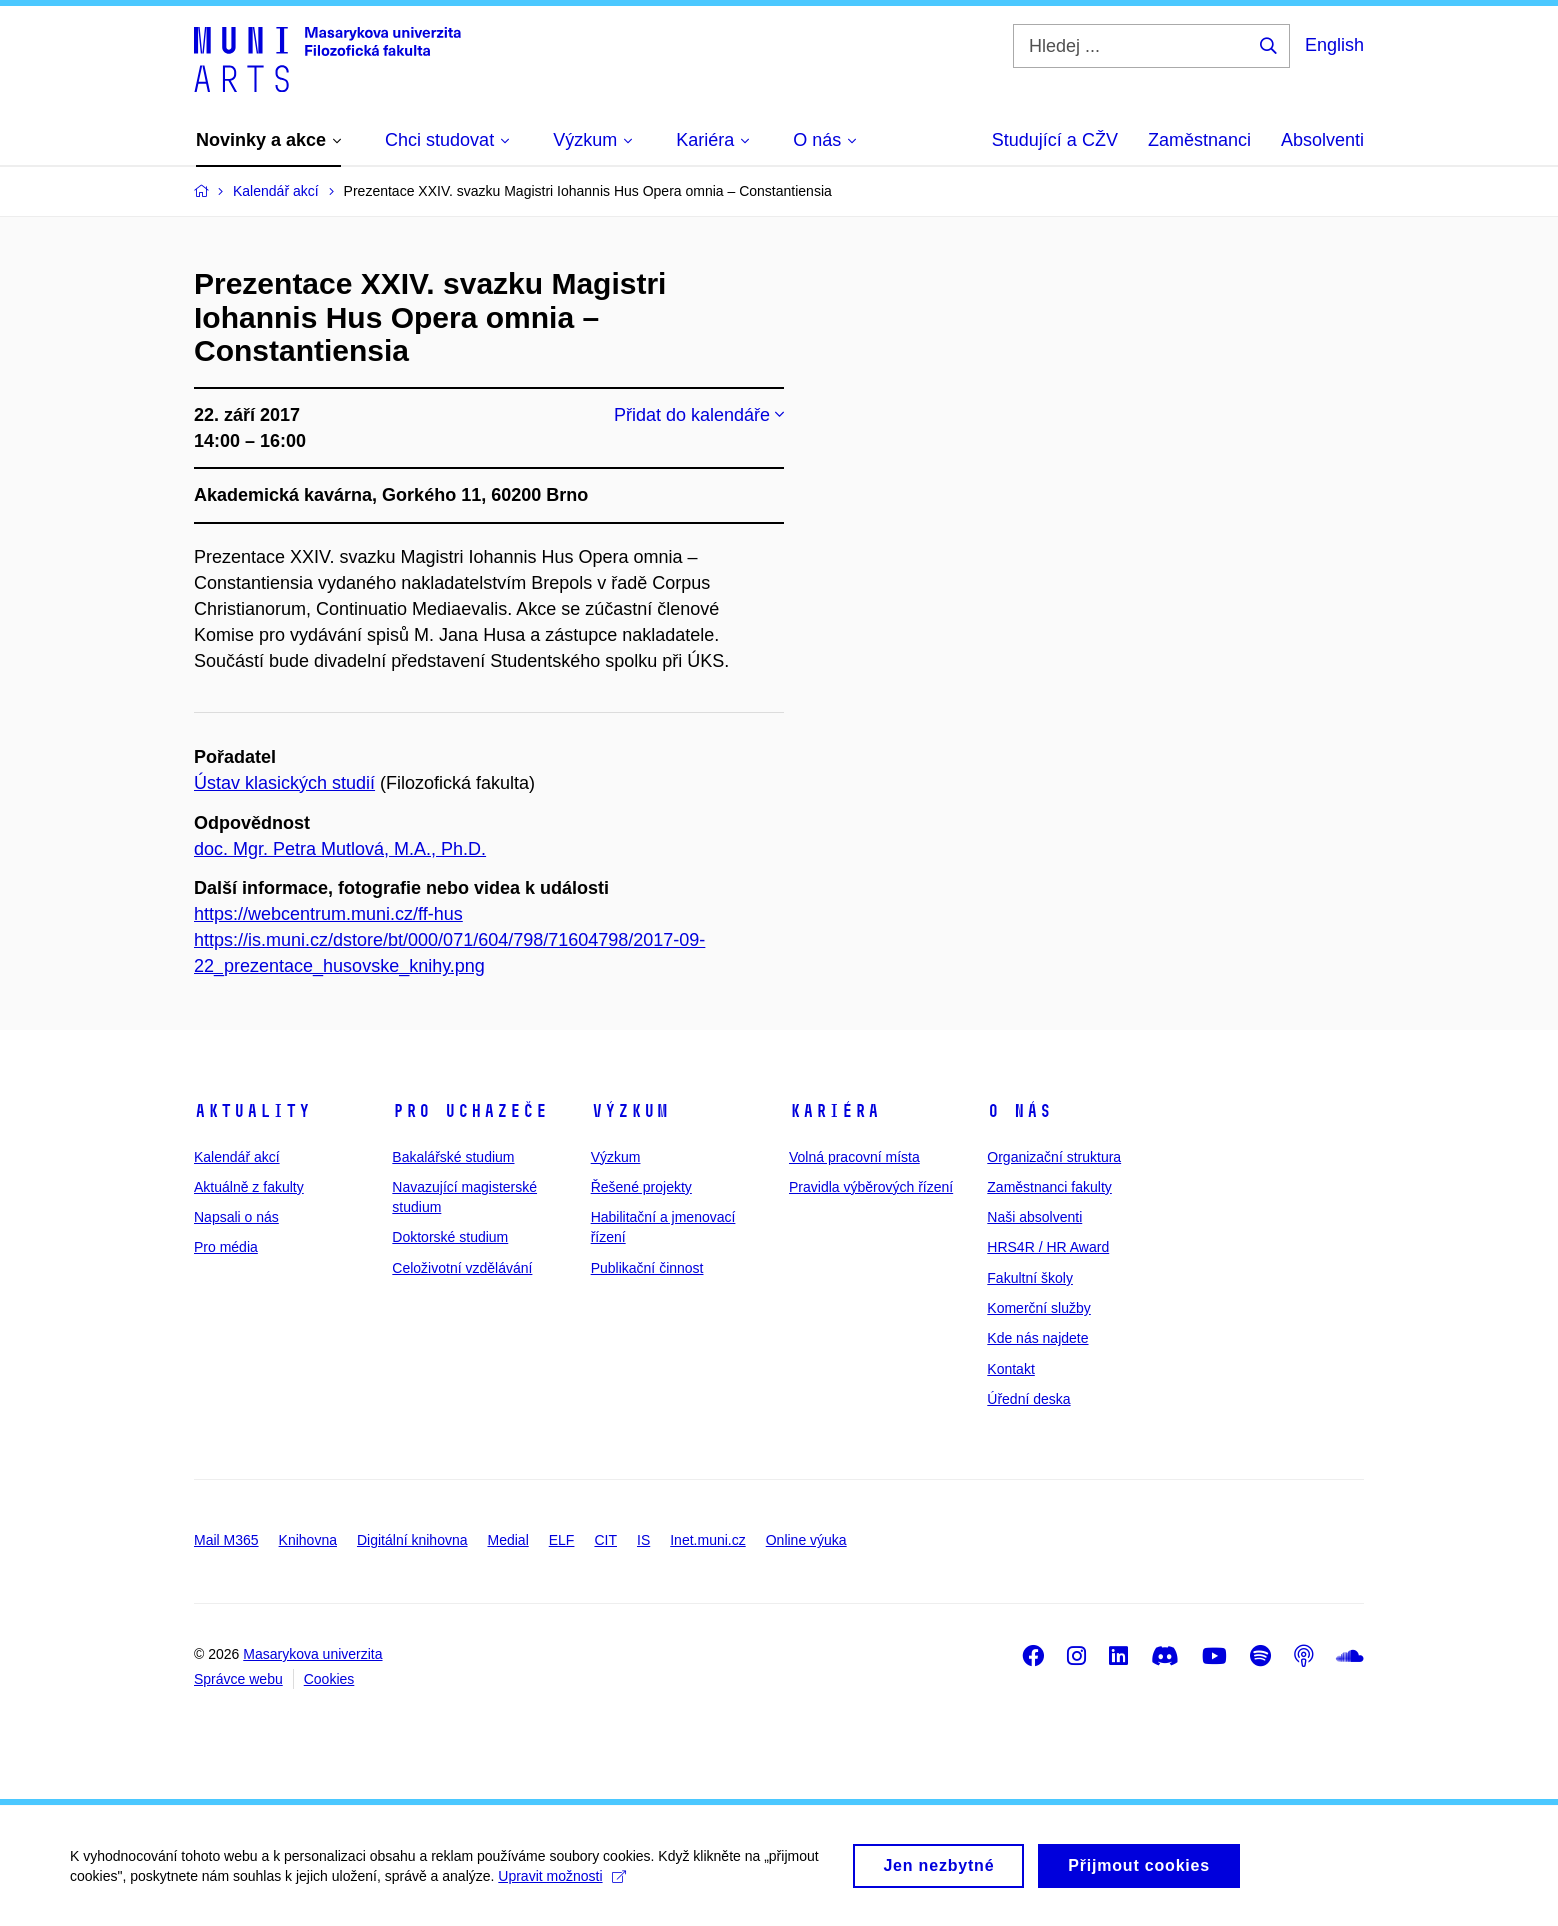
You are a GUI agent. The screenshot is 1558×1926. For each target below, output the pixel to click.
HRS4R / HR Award (1048, 1247)
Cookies (329, 1679)
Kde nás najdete (1037, 1338)
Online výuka (806, 1540)
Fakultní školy (1030, 1278)
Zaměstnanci (1199, 140)
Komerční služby (1038, 1308)
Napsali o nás (236, 1217)
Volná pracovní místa (854, 1157)
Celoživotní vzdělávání (462, 1268)
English (1334, 45)
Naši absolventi (1034, 1217)
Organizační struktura (1054, 1157)
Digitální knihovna (412, 1540)
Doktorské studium (450, 1237)
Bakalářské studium (453, 1157)
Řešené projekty (641, 1187)
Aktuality (252, 1111)
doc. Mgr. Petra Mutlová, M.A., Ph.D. (340, 849)
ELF (562, 1540)
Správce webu (238, 1679)
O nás (1019, 1111)
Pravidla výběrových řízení (871, 1187)
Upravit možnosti (561, 1885)
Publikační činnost (647, 1268)
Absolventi (1322, 140)
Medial (508, 1540)
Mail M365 (226, 1540)
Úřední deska (1028, 1399)
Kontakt (1010, 1369)
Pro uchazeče (470, 1111)
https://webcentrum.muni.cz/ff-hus (328, 914)
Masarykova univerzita (312, 1654)
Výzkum (630, 1111)
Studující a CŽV (1055, 140)
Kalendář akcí (237, 1157)
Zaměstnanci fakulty (1049, 1187)
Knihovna (308, 1540)
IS (643, 1540)
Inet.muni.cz (707, 1540)
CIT (605, 1540)
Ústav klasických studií (284, 783)
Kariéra (834, 1111)
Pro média (226, 1247)
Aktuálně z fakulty (249, 1187)
